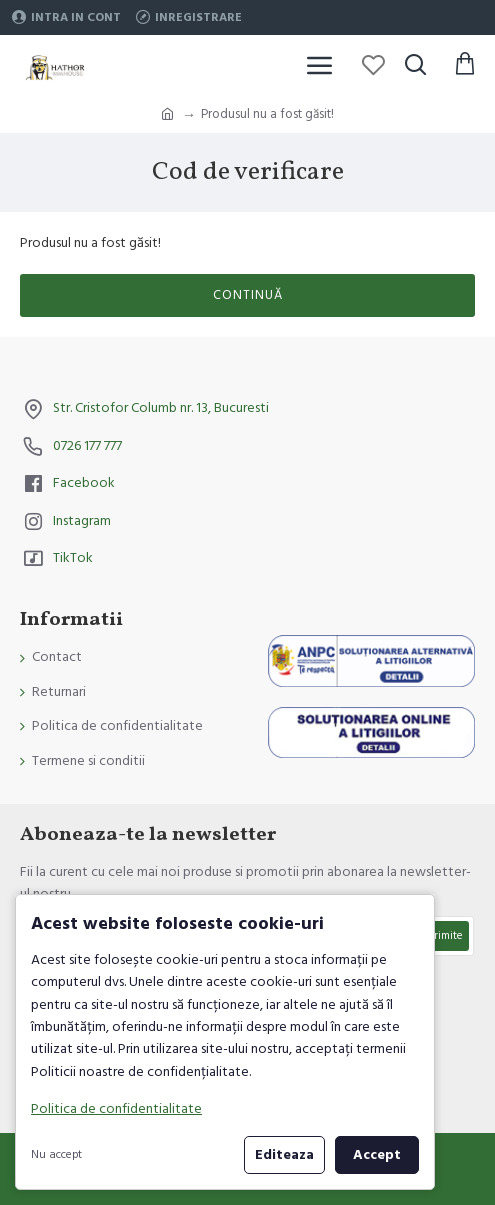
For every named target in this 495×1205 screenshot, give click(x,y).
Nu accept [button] (56, 1154)
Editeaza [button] (284, 1155)
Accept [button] (377, 1155)
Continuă (248, 295)
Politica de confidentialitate (116, 1109)
